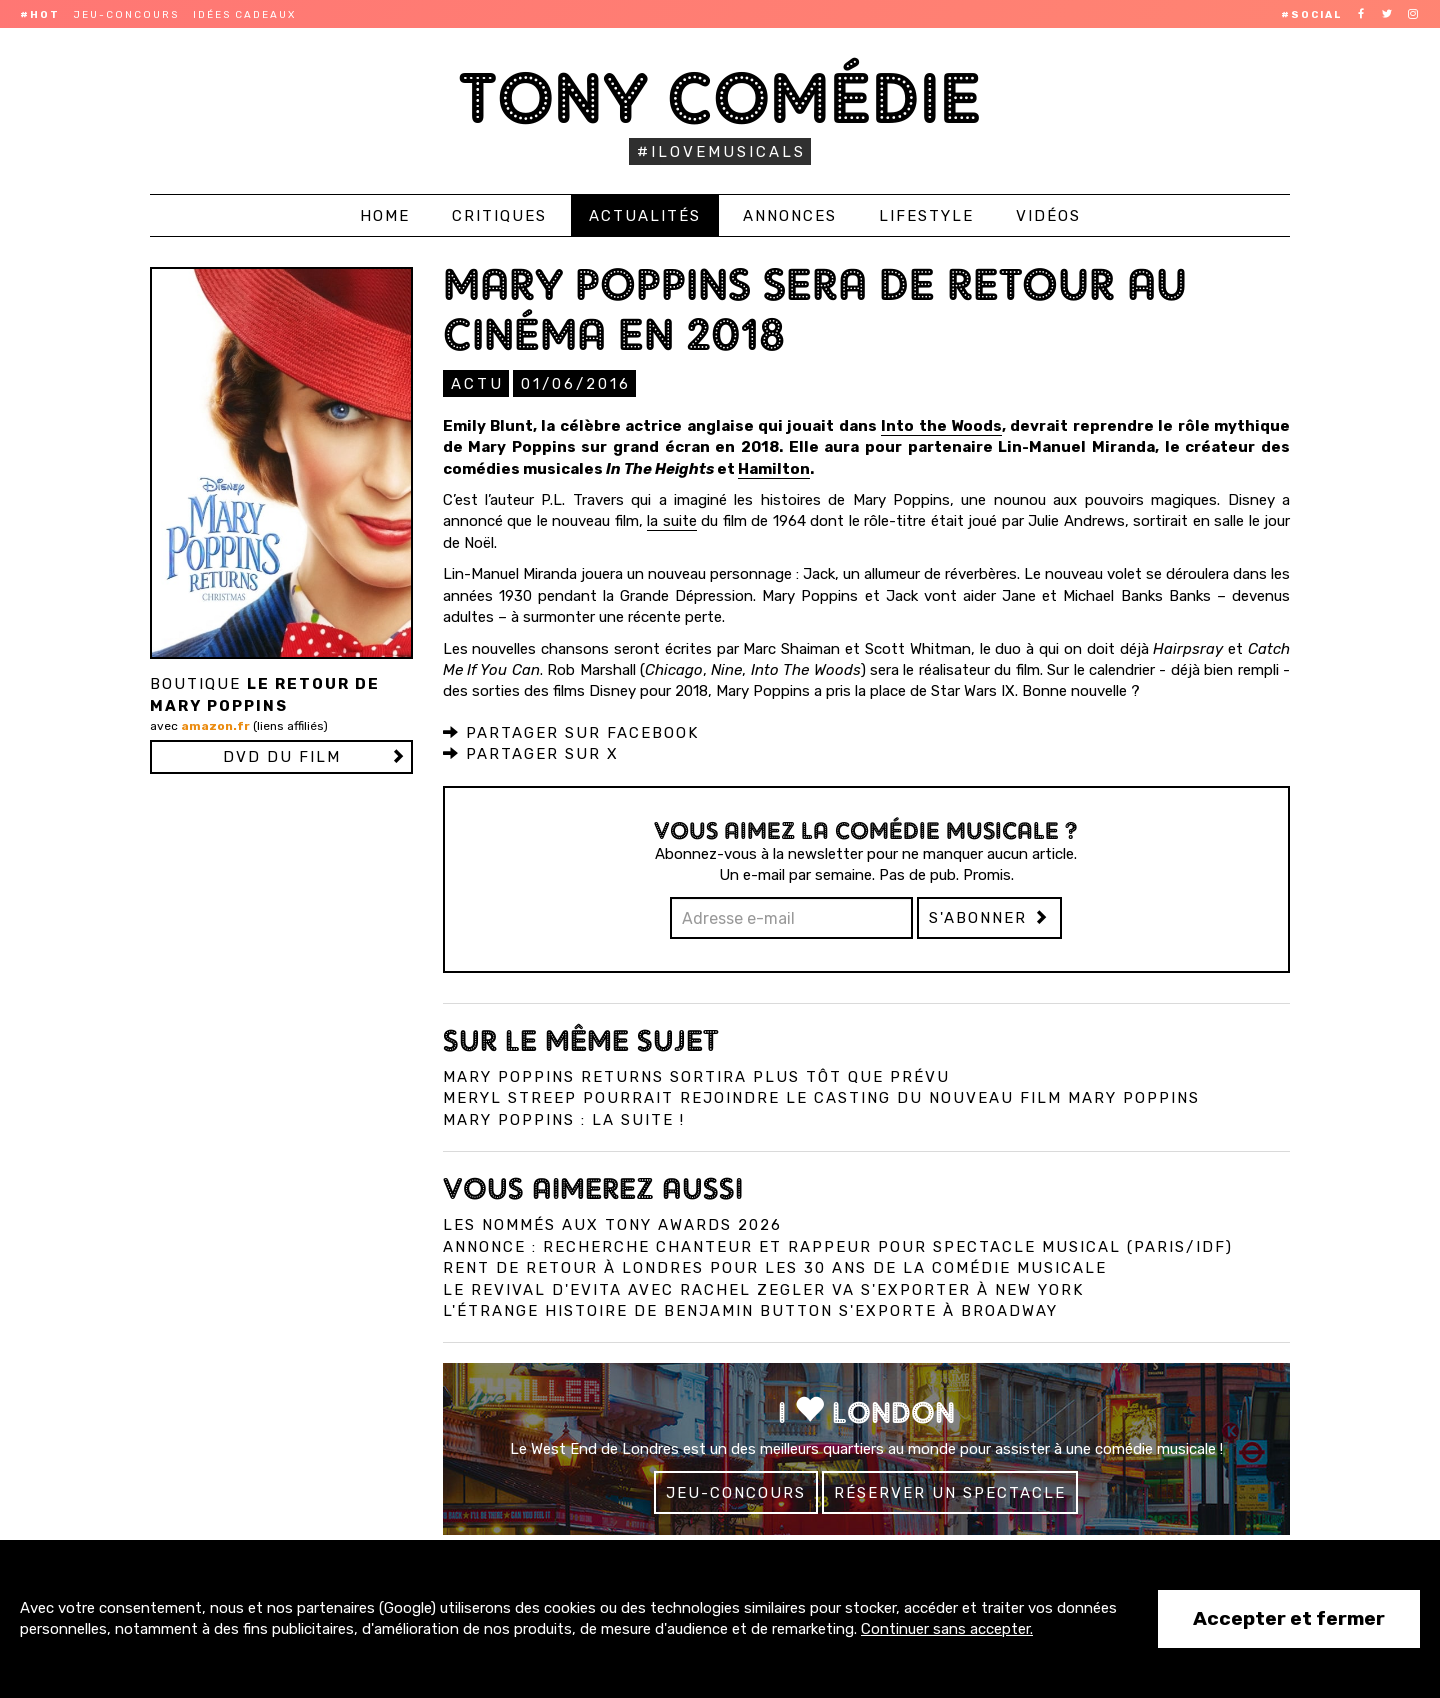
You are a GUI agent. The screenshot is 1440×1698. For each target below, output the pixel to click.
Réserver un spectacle (950, 1492)
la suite (672, 520)
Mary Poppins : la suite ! (564, 1119)
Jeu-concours (126, 15)
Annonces (790, 216)
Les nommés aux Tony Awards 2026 (612, 1224)
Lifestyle (926, 216)
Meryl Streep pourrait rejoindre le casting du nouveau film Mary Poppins (821, 1097)
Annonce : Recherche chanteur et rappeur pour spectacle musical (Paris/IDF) (838, 1246)
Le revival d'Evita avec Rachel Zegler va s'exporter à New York (763, 1289)
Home (385, 216)
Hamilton (774, 468)
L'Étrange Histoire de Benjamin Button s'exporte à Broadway (750, 1310)
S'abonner (989, 917)
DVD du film (282, 757)
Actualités (645, 216)
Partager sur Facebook (571, 732)
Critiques (499, 216)
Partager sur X (531, 753)
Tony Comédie (720, 97)
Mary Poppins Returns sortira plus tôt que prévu (696, 1076)
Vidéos (1048, 216)
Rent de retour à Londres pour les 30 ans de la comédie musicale (775, 1267)
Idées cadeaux (244, 15)
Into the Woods (941, 425)
